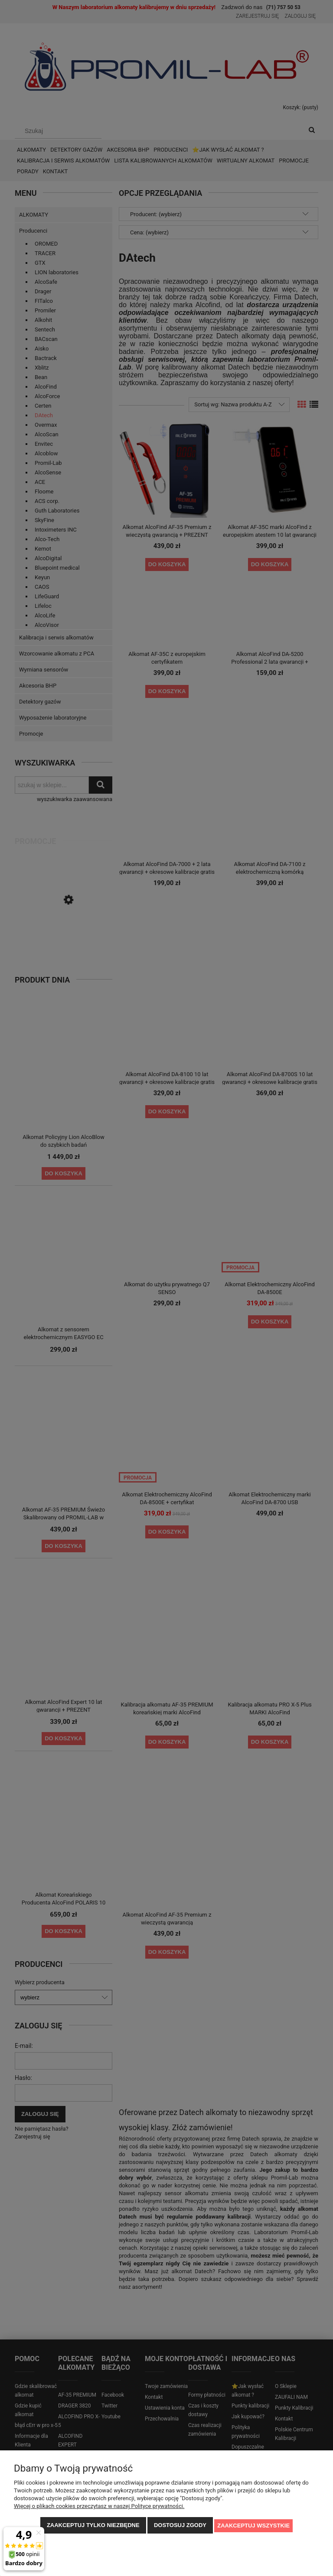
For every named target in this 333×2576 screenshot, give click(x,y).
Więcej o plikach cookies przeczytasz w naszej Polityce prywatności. (99, 2507)
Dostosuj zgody (180, 2526)
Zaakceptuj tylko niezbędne (93, 2526)
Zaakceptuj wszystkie (253, 2526)
